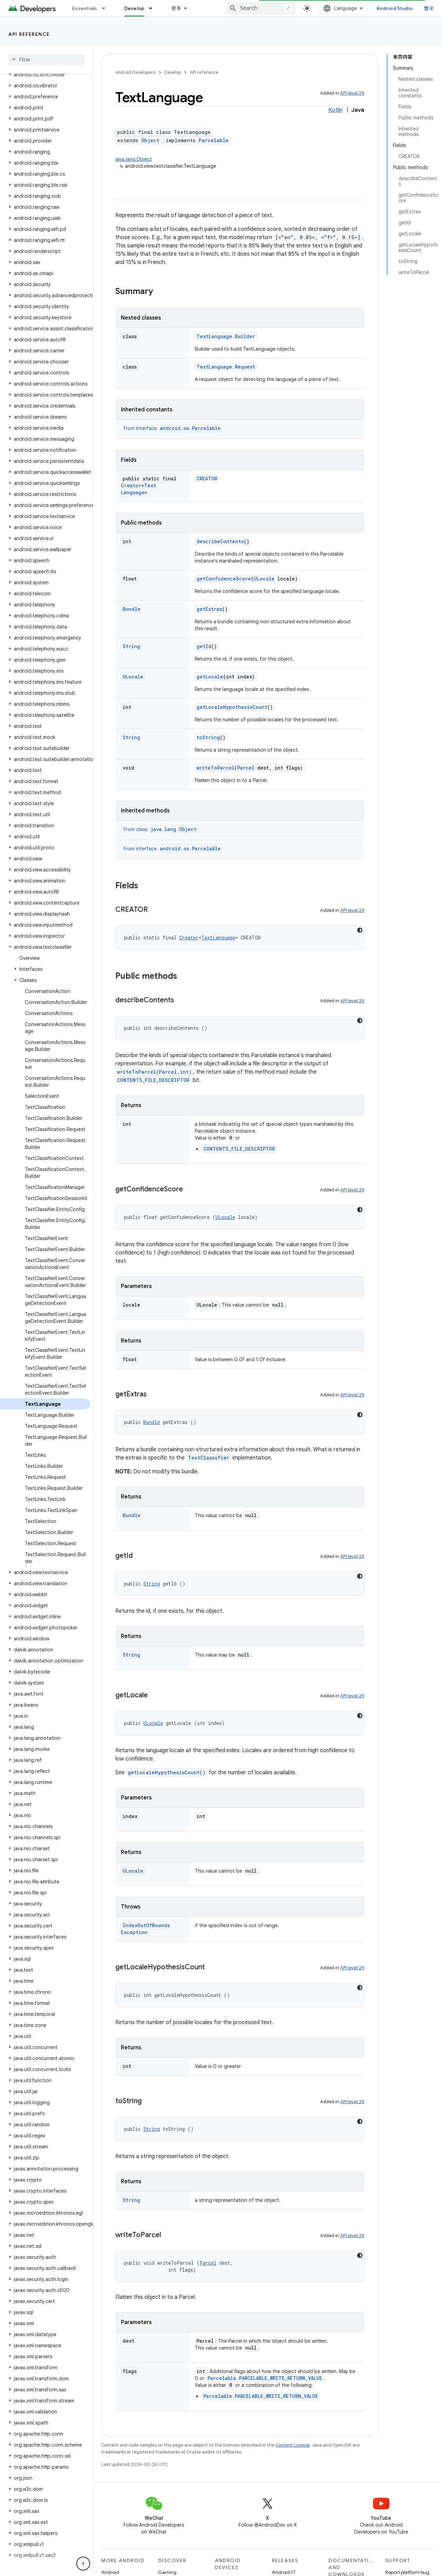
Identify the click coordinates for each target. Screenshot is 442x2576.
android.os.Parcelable (190, 428)
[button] (45, 124)
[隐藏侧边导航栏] (83, 2563)
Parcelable (214, 140)
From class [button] (161, 829)
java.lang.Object (133, 159)
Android (110, 2565)
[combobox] (325, 8)
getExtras (209, 609)
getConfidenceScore (223, 578)
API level (16, 133)
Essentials (84, 8)
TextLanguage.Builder (225, 336)
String (131, 646)
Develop (172, 72)
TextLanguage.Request (225, 366)
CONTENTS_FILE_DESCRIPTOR (153, 1080)
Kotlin (335, 110)
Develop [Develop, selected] (193, 8)
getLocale (209, 676)
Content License (293, 2438)
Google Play (245, 8)
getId (203, 646)
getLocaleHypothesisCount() (166, 1772)
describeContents (220, 541)
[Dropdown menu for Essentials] (106, 8)
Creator (131, 485)
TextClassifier (208, 1457)
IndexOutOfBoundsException (159, 1925)
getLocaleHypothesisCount (231, 707)
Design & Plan (140, 8)
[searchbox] (46, 59)
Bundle (132, 609)
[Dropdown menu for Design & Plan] (165, 8)
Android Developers (135, 72)
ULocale (264, 578)
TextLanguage (138, 492)
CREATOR (206, 478)
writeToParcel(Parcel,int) (154, 1072)
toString (208, 737)
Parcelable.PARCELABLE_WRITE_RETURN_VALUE (265, 2371)
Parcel (245, 767)
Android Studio (410, 8)
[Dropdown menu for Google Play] (268, 8)
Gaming (167, 2565)
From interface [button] (173, 428)
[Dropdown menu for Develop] (213, 8)
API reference (29, 34)
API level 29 (352, 93)
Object (150, 140)
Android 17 (284, 2565)
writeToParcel (215, 767)
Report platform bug (407, 2565)
